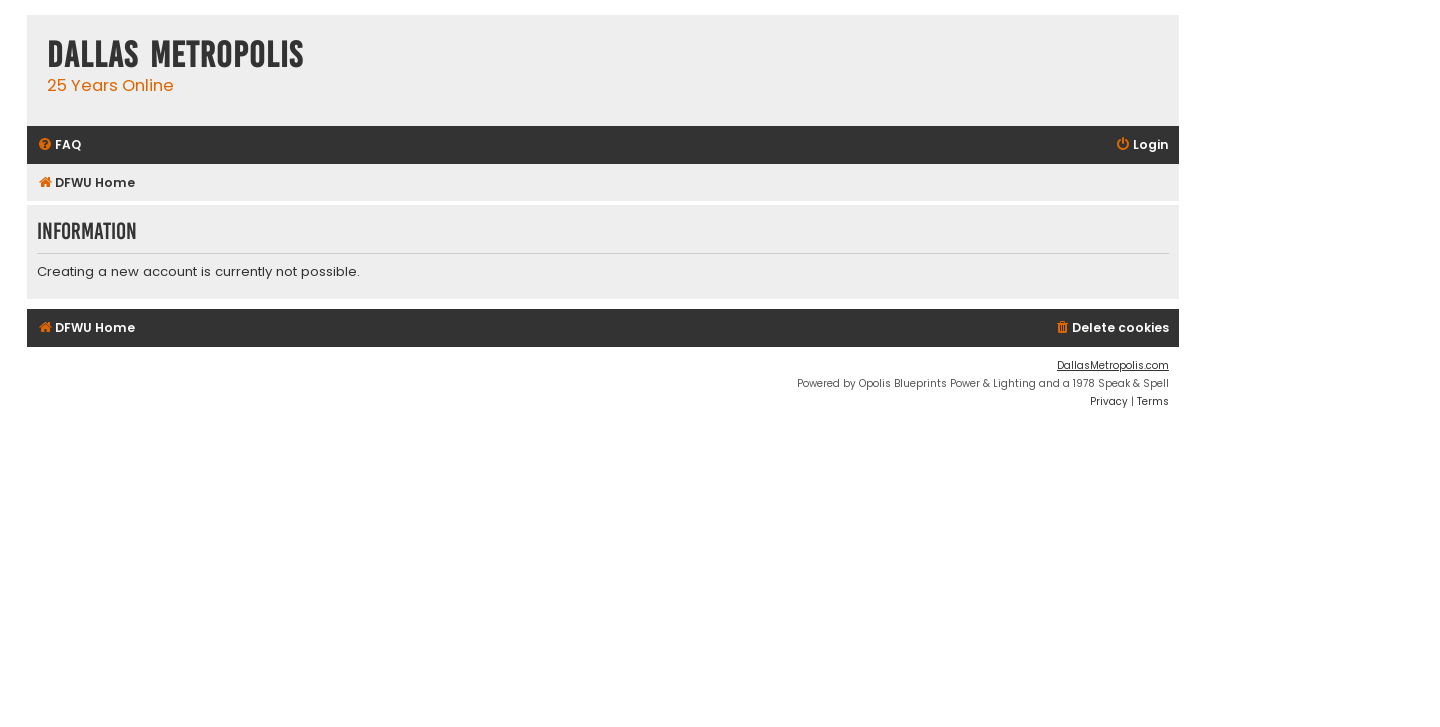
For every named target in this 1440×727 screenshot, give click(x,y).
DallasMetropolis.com (1113, 365)
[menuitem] (59, 145)
